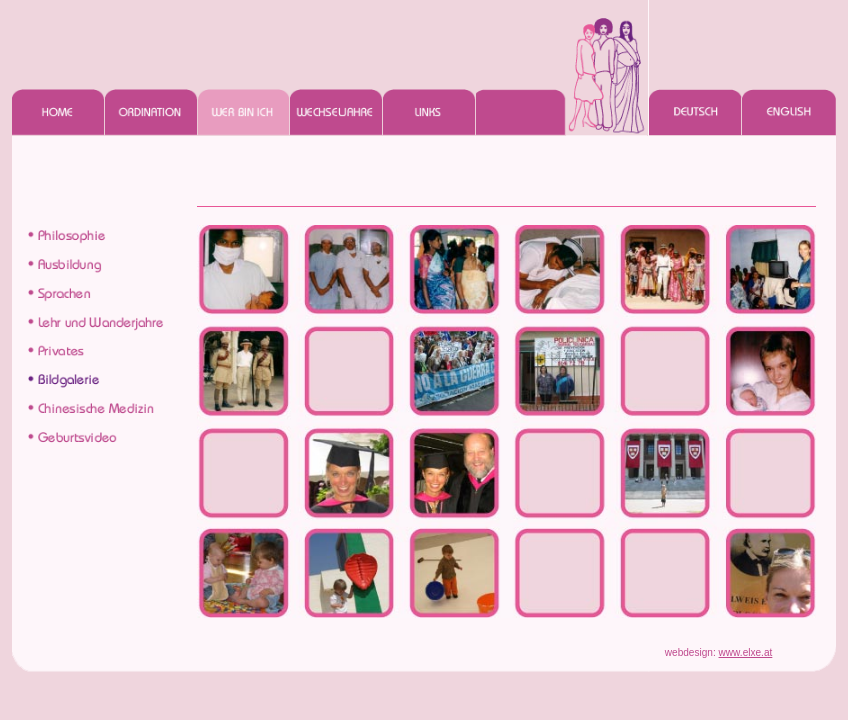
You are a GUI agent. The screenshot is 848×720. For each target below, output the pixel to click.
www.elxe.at (746, 652)
